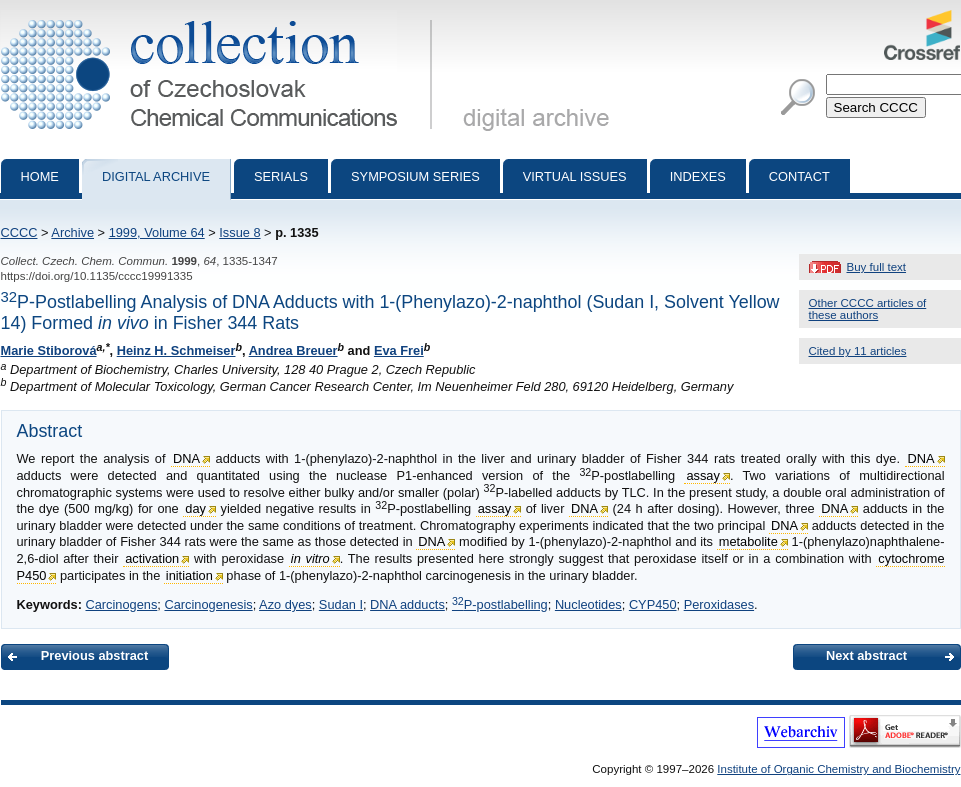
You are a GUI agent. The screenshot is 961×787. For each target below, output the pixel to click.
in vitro (310, 558)
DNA (186, 458)
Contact (799, 176)
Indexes (698, 176)
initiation (189, 575)
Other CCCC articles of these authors (868, 309)
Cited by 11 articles (858, 351)
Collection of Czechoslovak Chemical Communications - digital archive (220, 18)
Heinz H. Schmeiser (176, 350)
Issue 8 (239, 232)
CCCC (19, 232)
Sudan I (341, 604)
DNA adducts (407, 604)
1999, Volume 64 (157, 232)
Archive (72, 232)
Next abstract (866, 655)
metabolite (748, 541)
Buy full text (877, 267)
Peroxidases (719, 604)
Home (40, 176)
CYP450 (653, 604)
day (195, 508)
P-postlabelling (500, 604)
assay (702, 475)
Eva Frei (399, 350)
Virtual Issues (575, 176)
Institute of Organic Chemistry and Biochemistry (838, 769)
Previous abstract (94, 655)
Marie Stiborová (49, 350)
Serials (281, 176)
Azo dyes (285, 604)
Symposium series (415, 176)
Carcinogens (121, 604)
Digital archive (156, 176)
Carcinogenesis (208, 604)
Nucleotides (588, 604)
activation (152, 558)
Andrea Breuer (293, 350)
